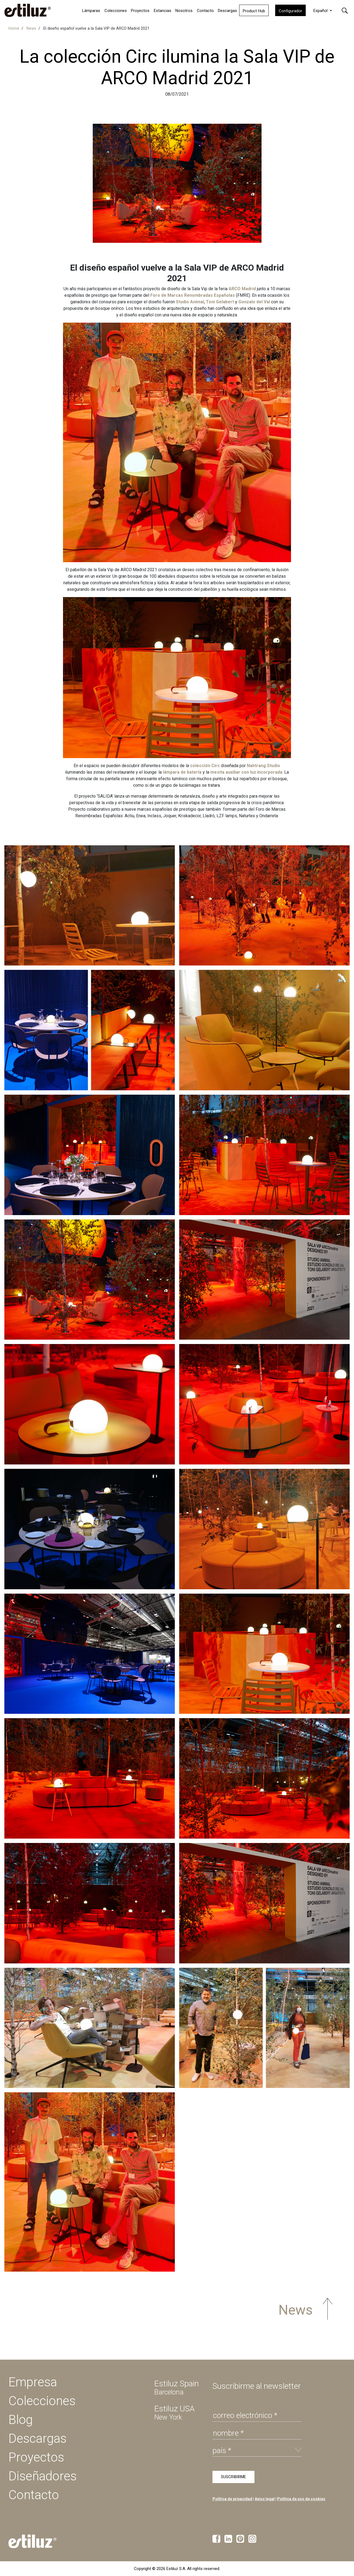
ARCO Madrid (242, 288)
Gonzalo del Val (254, 301)
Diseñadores (42, 2476)
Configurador (290, 10)
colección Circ (204, 765)
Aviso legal (265, 2499)
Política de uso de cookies (301, 2499)
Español (321, 10)
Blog (20, 2419)
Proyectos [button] (140, 10)
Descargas (227, 10)
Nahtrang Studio (263, 765)
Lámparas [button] (91, 10)
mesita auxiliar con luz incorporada (246, 772)
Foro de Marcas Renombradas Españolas (192, 295)
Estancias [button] (162, 10)
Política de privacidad (232, 2499)
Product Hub (254, 10)
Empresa (32, 2382)
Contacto (205, 10)
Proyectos (36, 2457)
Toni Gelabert (220, 301)
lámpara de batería (182, 772)
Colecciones (115, 10)
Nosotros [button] (184, 10)
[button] (345, 10)
